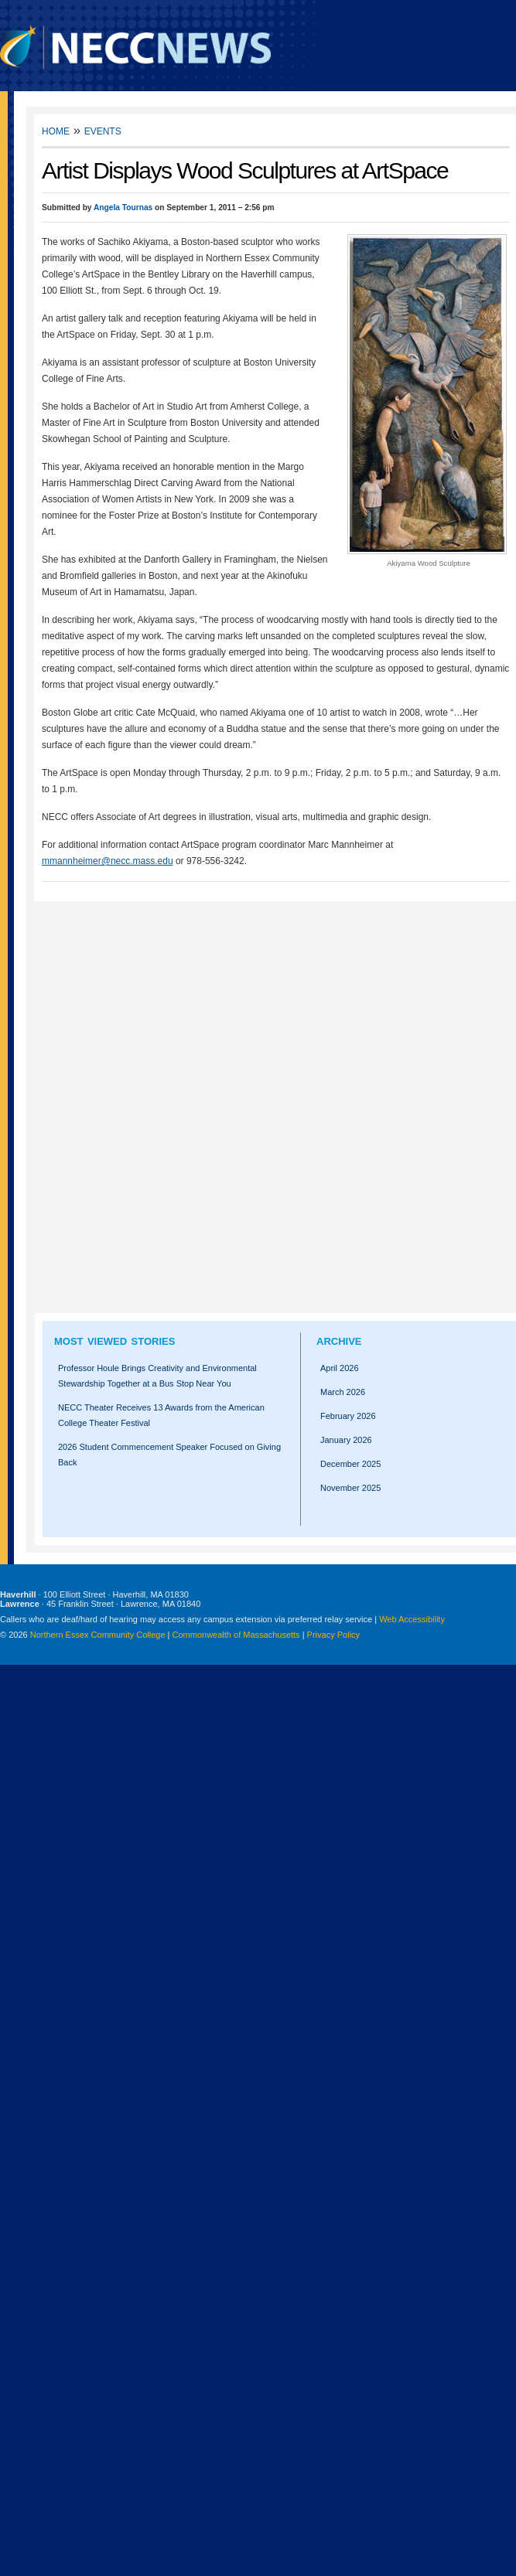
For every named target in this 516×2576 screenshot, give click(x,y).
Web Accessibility (412, 1619)
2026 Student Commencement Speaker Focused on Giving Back (169, 1454)
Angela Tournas (123, 207)
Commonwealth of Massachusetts (236, 1634)
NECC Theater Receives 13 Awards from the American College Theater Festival (161, 1415)
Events (102, 130)
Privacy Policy (333, 1634)
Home (56, 130)
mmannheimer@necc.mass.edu (107, 861)
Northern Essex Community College (98, 1634)
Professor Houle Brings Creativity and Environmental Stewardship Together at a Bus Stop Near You (157, 1375)
